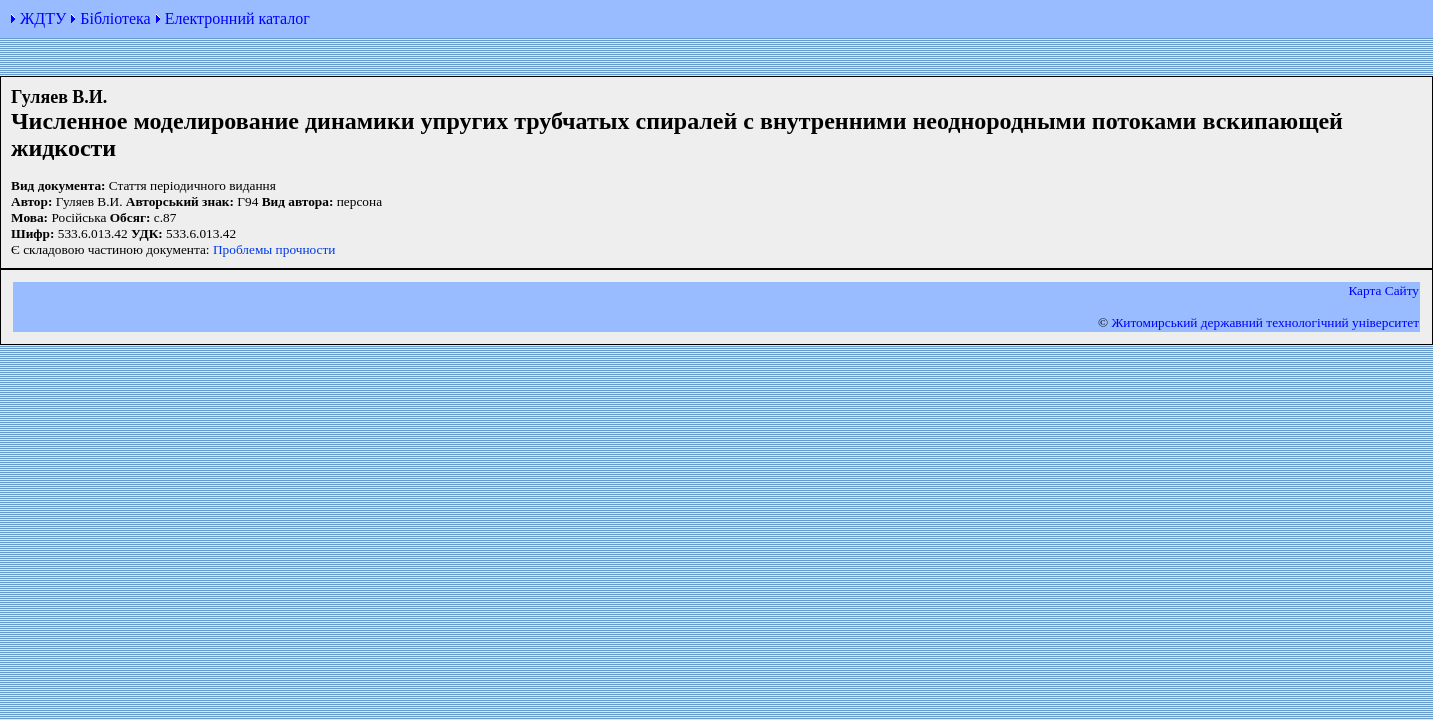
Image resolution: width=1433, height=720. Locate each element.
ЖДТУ (43, 18)
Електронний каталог (237, 18)
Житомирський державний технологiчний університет (1265, 322)
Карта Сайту (1383, 290)
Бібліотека (115, 18)
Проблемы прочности (274, 249)
